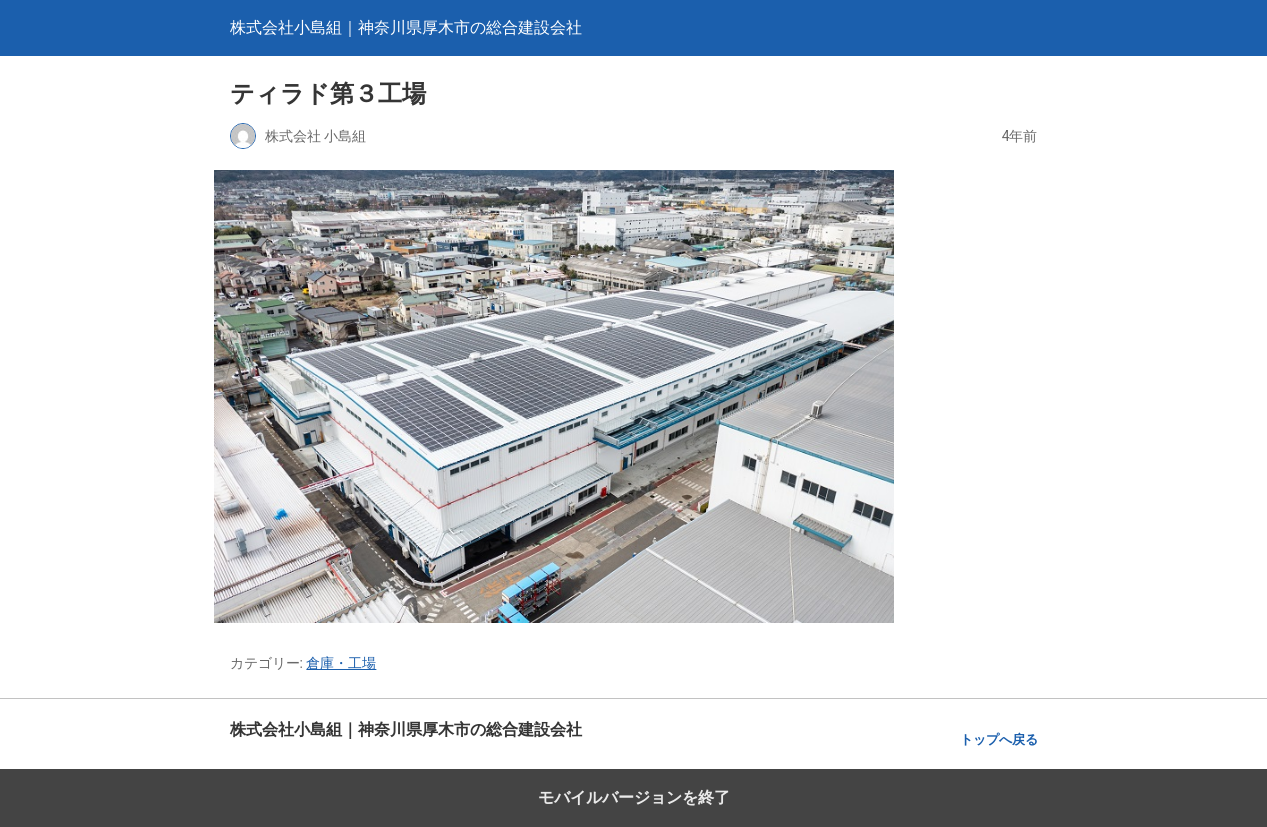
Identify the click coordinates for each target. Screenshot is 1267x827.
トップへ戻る (999, 739)
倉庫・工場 (341, 663)
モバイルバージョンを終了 (634, 797)
